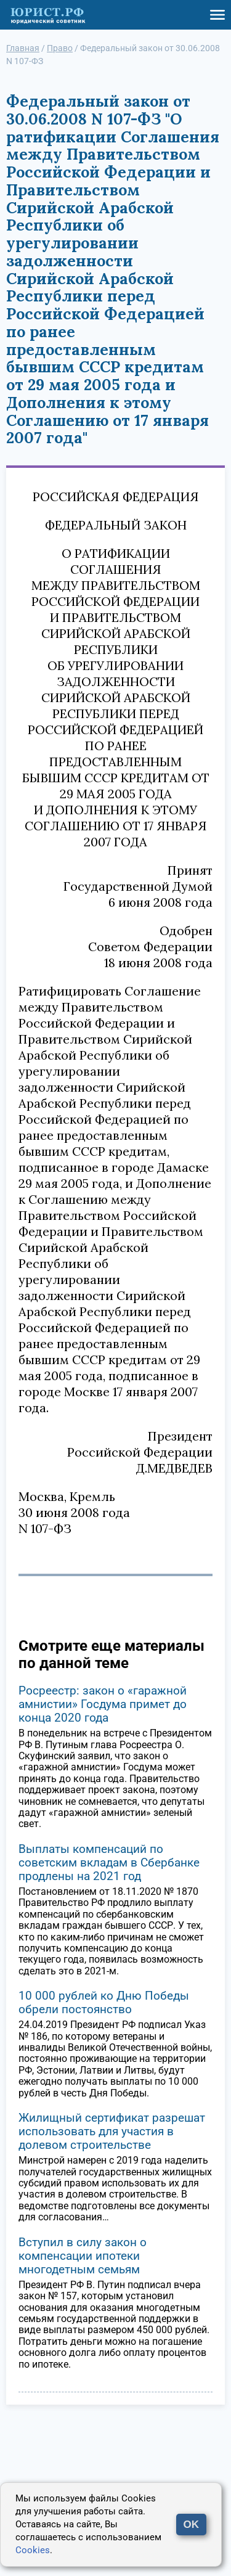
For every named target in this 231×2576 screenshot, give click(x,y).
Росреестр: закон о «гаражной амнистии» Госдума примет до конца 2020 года (102, 1704)
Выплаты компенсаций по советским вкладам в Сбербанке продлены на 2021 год (109, 1862)
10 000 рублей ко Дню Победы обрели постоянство (103, 2002)
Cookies (32, 2550)
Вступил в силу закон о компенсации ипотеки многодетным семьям (82, 2255)
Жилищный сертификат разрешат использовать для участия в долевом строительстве (111, 2131)
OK (192, 2524)
